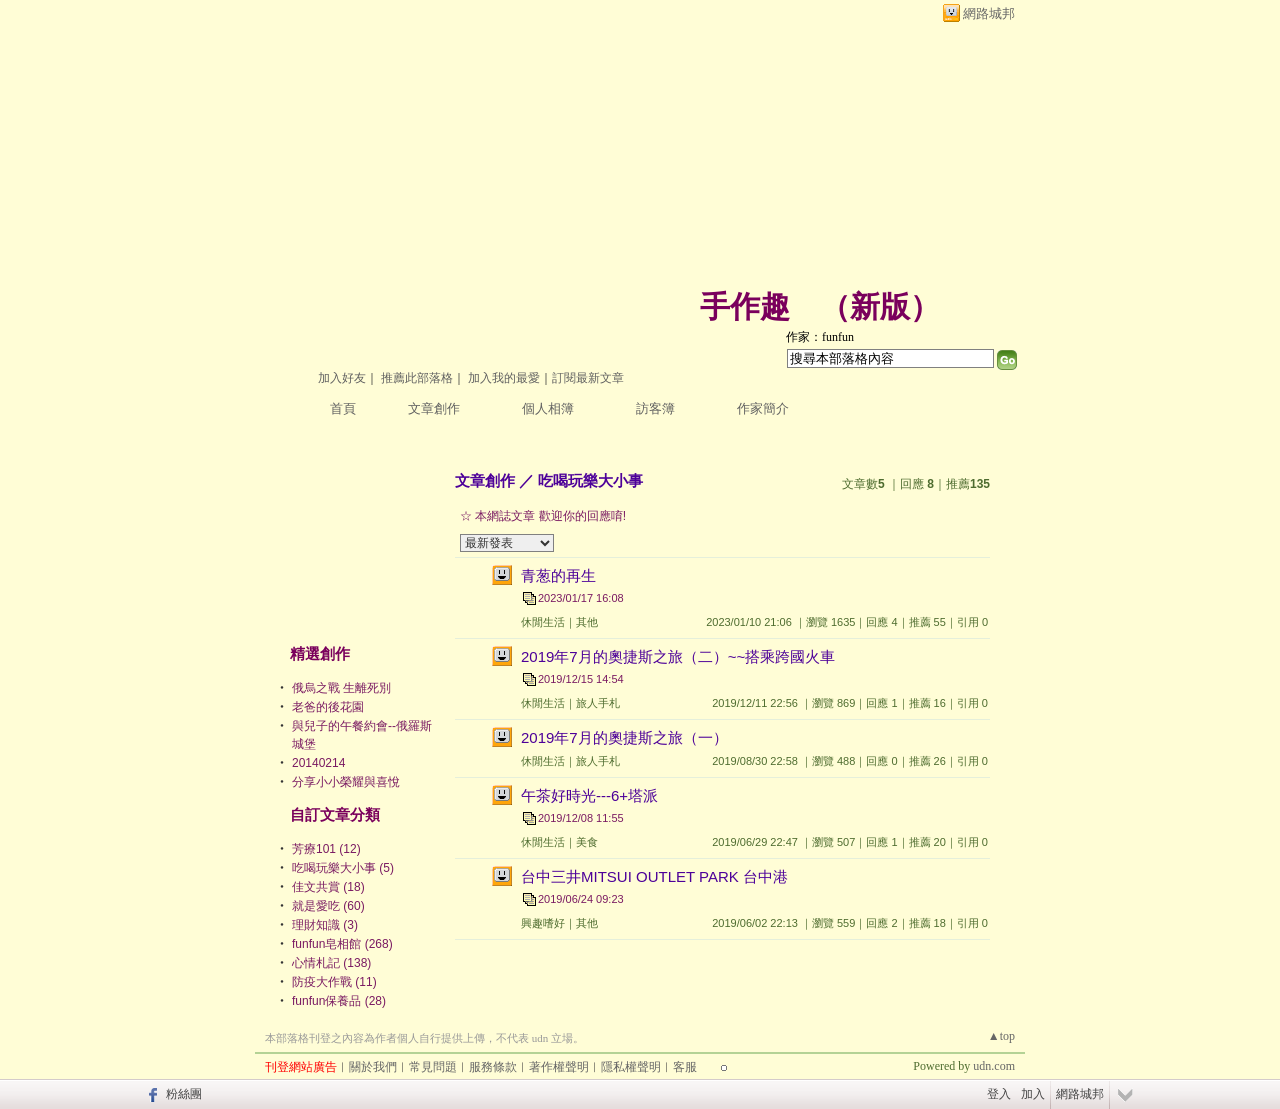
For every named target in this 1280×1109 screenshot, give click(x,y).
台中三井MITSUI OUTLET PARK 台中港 (654, 876)
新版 (880, 306)
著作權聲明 (559, 1067)
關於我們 (373, 1067)
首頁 (343, 408)
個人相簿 (548, 408)
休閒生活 (543, 622)
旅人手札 (598, 703)
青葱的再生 (558, 575)
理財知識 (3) (325, 925)
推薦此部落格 (417, 378)
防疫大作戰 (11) (334, 982)
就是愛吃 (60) (328, 906)
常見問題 (433, 1067)
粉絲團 (184, 1094)
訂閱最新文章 (588, 378)
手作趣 (745, 306)
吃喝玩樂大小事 (590, 480)
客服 (685, 1067)
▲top (1001, 1036)
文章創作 (434, 408)
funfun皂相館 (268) (342, 944)
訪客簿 (655, 408)
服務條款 (493, 1067)
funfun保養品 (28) (339, 1001)
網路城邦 (989, 13)
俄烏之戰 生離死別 (341, 688)
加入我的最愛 (504, 378)
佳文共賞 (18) (328, 887)
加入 (1033, 1094)
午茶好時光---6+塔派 (589, 795)
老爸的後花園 (328, 707)
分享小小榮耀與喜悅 (346, 782)
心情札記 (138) (331, 963)
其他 (587, 622)
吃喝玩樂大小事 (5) (343, 868)
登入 (999, 1094)
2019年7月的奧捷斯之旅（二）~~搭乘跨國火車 (678, 656)
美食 (587, 842)
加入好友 (342, 378)
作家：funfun (820, 337)
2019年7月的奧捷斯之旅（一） (624, 737)
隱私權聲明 (631, 1067)
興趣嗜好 (543, 923)
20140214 (318, 763)
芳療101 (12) (326, 849)
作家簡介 (763, 408)
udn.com (994, 1066)
